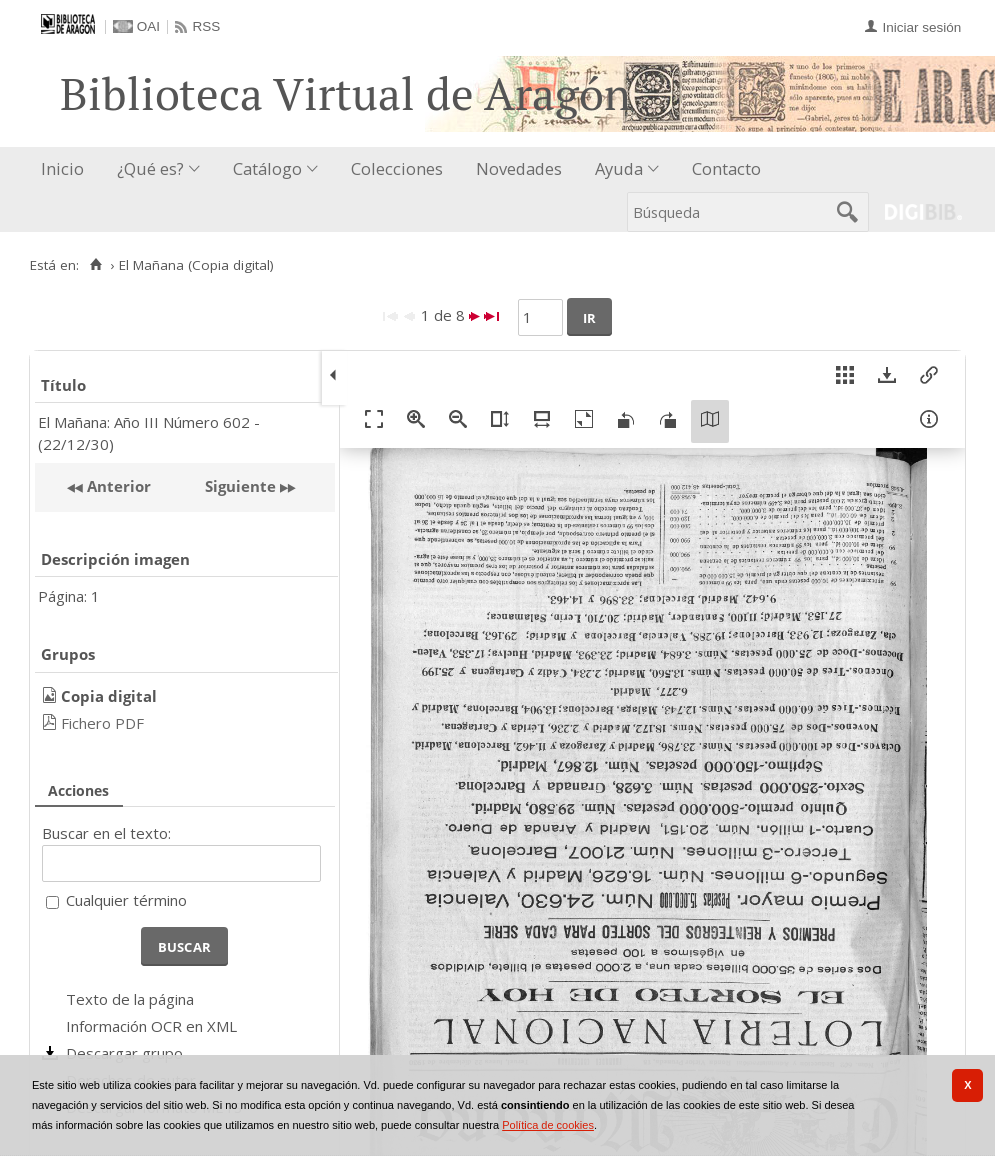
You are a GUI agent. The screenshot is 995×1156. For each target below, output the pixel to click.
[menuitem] (67, 169)
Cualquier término (126, 900)
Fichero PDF (102, 723)
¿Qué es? (150, 168)
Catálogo (267, 168)
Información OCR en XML (151, 1026)
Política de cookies (548, 1125)
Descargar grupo (124, 1053)
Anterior (117, 486)
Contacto (726, 168)
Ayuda (619, 168)
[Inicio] (95, 265)
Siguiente (240, 486)
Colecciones (397, 168)
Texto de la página (130, 999)
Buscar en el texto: (106, 833)
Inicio (62, 168)
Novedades (519, 168)
